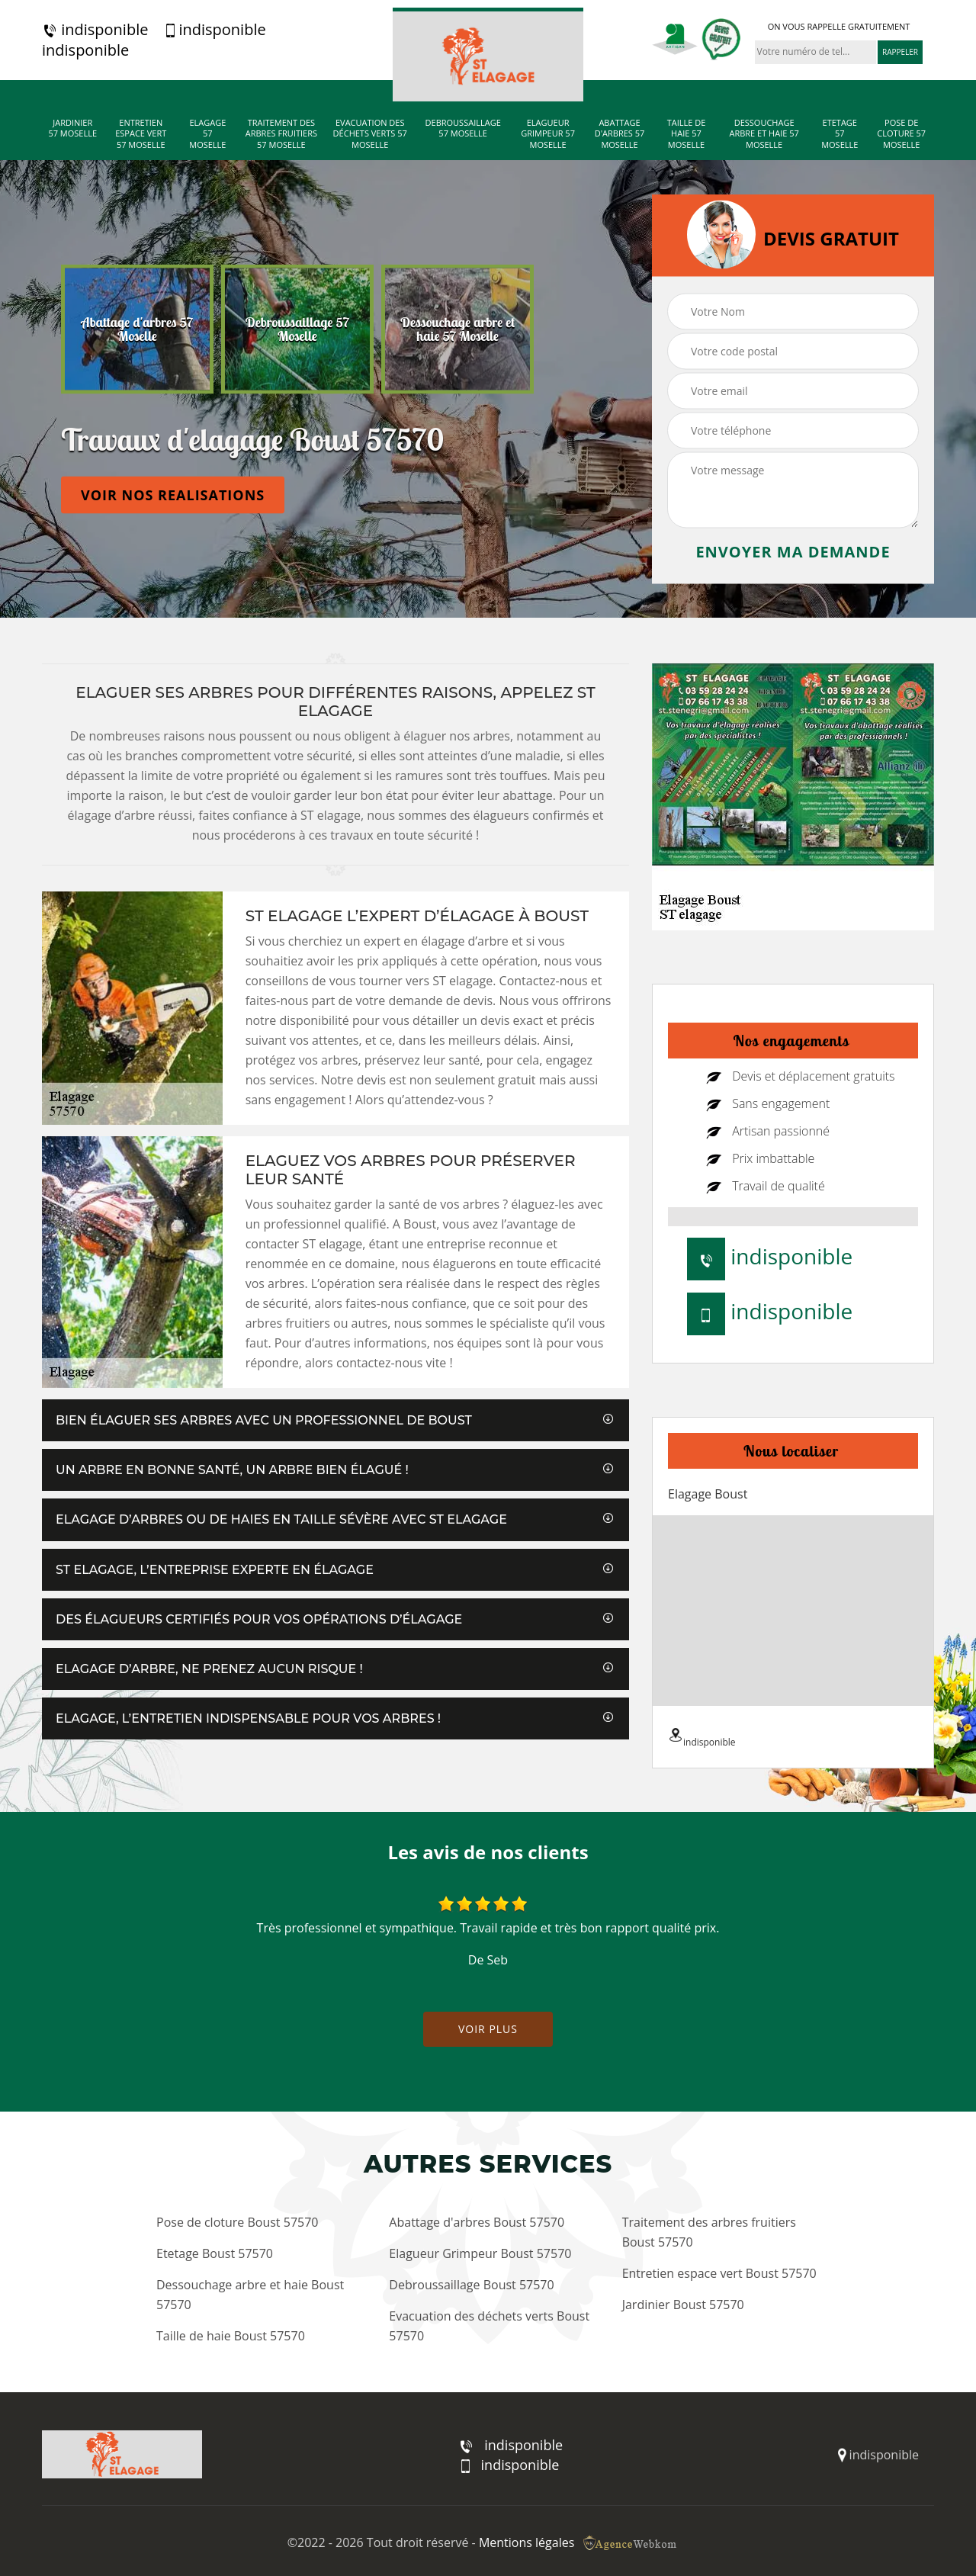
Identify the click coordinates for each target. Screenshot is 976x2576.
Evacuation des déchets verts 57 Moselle (370, 133)
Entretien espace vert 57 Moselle (140, 133)
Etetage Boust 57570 (214, 2253)
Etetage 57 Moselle (839, 133)
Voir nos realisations (173, 495)
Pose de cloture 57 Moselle (901, 133)
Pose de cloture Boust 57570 (237, 2222)
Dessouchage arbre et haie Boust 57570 (250, 2294)
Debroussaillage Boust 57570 (471, 2284)
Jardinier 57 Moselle (72, 128)
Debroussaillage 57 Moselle (463, 128)
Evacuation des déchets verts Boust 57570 (489, 2326)
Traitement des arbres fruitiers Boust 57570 (709, 2232)
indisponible (95, 30)
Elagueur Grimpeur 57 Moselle (548, 133)
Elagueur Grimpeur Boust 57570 (480, 2253)
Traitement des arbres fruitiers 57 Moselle (281, 133)
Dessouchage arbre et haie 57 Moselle (763, 133)
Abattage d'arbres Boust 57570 (476, 2222)
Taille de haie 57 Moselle (686, 133)
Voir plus (488, 2029)
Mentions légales (526, 2542)
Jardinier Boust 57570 (683, 2304)
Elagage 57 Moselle (207, 133)
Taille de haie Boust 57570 (230, 2335)
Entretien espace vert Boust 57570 (719, 2273)
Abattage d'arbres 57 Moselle (620, 133)
